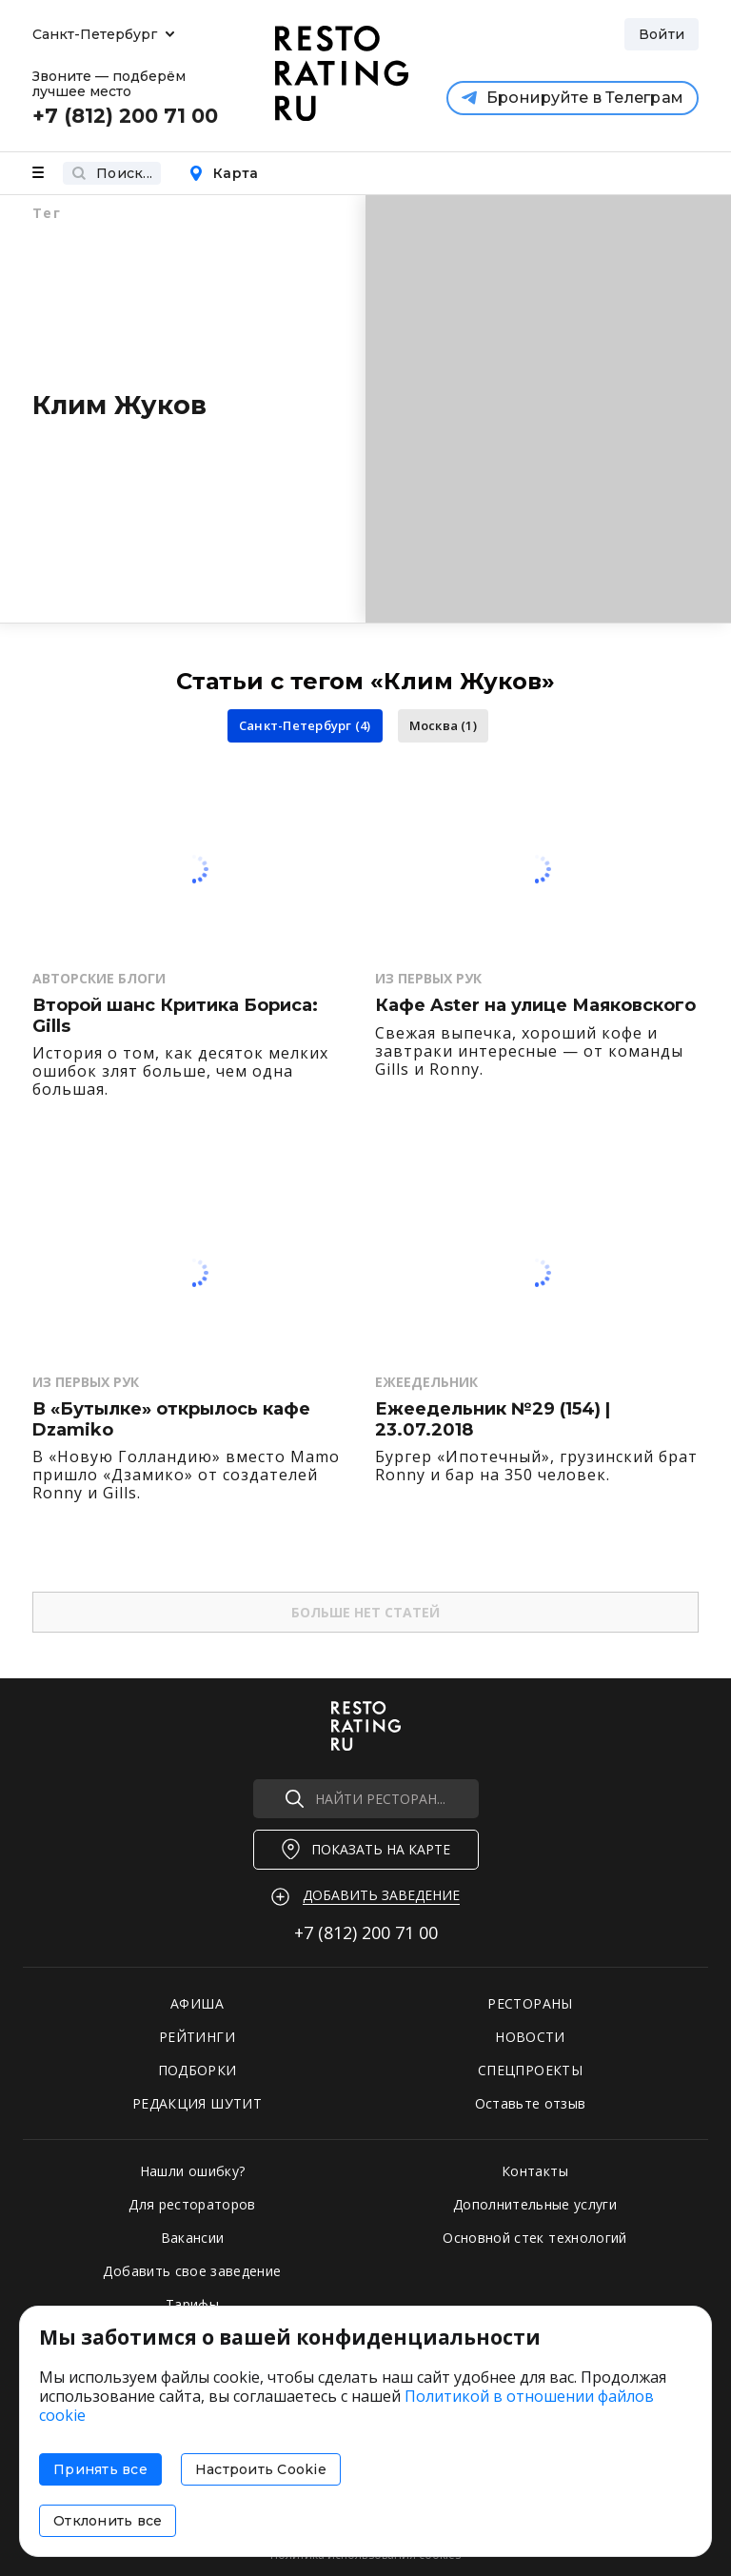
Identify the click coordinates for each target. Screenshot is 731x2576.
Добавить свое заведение (192, 2271)
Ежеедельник (426, 1382)
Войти (661, 34)
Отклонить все (107, 2520)
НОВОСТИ (529, 2037)
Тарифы (192, 2304)
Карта (223, 173)
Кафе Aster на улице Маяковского (535, 1006)
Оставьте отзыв (530, 2103)
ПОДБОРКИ (197, 2070)
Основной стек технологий (534, 2238)
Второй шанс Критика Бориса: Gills (175, 1016)
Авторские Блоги (99, 978)
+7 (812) (366, 1932)
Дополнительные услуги (535, 2204)
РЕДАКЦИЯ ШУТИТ (197, 2103)
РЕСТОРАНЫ (529, 2003)
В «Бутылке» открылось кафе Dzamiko (171, 1419)
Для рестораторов (192, 2204)
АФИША (197, 2003)
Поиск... (111, 173)
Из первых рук (428, 978)
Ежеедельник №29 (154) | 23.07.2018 (492, 1419)
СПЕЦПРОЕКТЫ (530, 2070)
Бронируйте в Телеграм (572, 98)
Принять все (100, 2469)
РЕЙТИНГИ (197, 2037)
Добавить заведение (381, 1895)
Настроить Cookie (260, 2469)
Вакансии (193, 2238)
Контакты (535, 2171)
